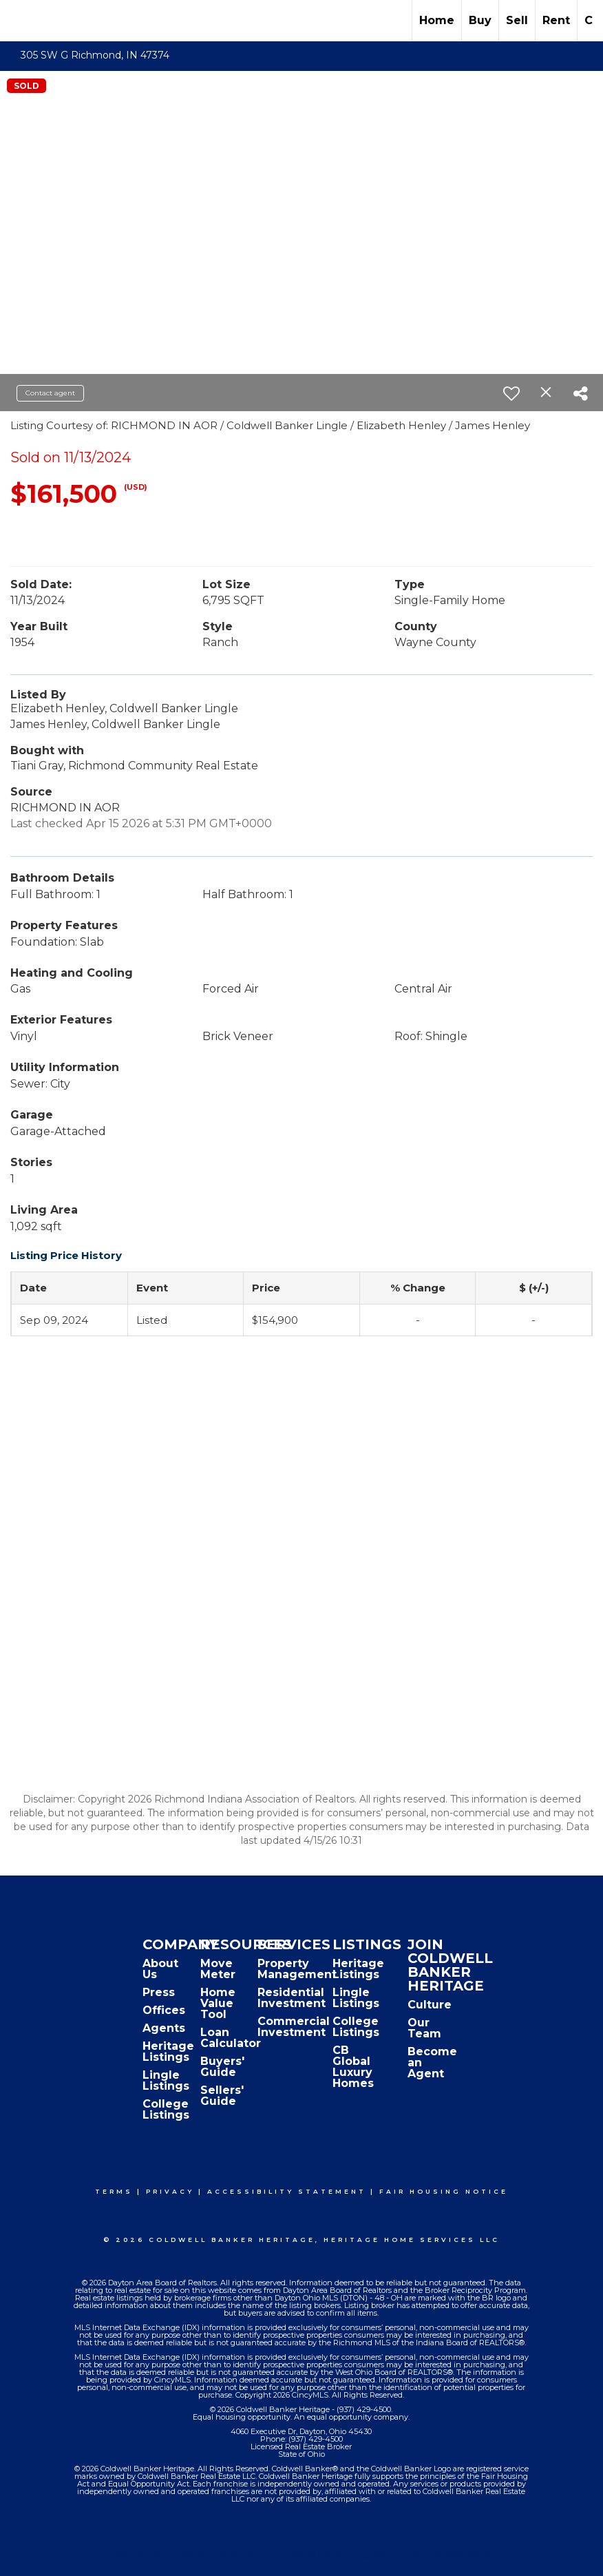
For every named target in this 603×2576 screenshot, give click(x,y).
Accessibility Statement (286, 2191)
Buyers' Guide (222, 2067)
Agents (163, 2028)
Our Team (424, 2028)
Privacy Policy (216, 2556)
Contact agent (50, 392)
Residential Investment (291, 1998)
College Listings (165, 2109)
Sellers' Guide (222, 2096)
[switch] (511, 393)
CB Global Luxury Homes (353, 2067)
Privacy (170, 2191)
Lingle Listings (165, 2080)
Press (158, 1992)
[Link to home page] (17, 20)
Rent (556, 20)
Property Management (297, 1969)
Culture (430, 2004)
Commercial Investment (293, 2027)
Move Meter (217, 1969)
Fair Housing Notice (443, 2191)
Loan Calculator (230, 2038)
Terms (114, 2191)
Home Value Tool (217, 2003)
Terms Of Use (133, 2556)
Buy (480, 20)
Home (436, 20)
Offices (163, 2010)
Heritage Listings (168, 2051)
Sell (517, 20)
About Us (160, 1969)
